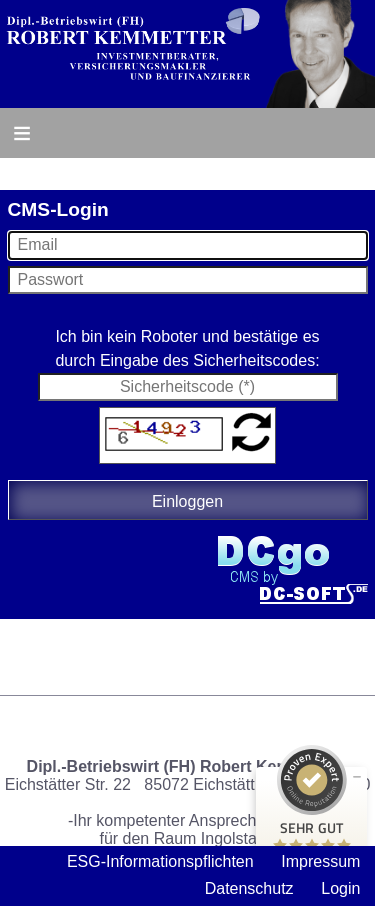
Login (340, 888)
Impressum (320, 861)
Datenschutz (249, 888)
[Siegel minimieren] (357, 777)
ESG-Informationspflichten (160, 861)
